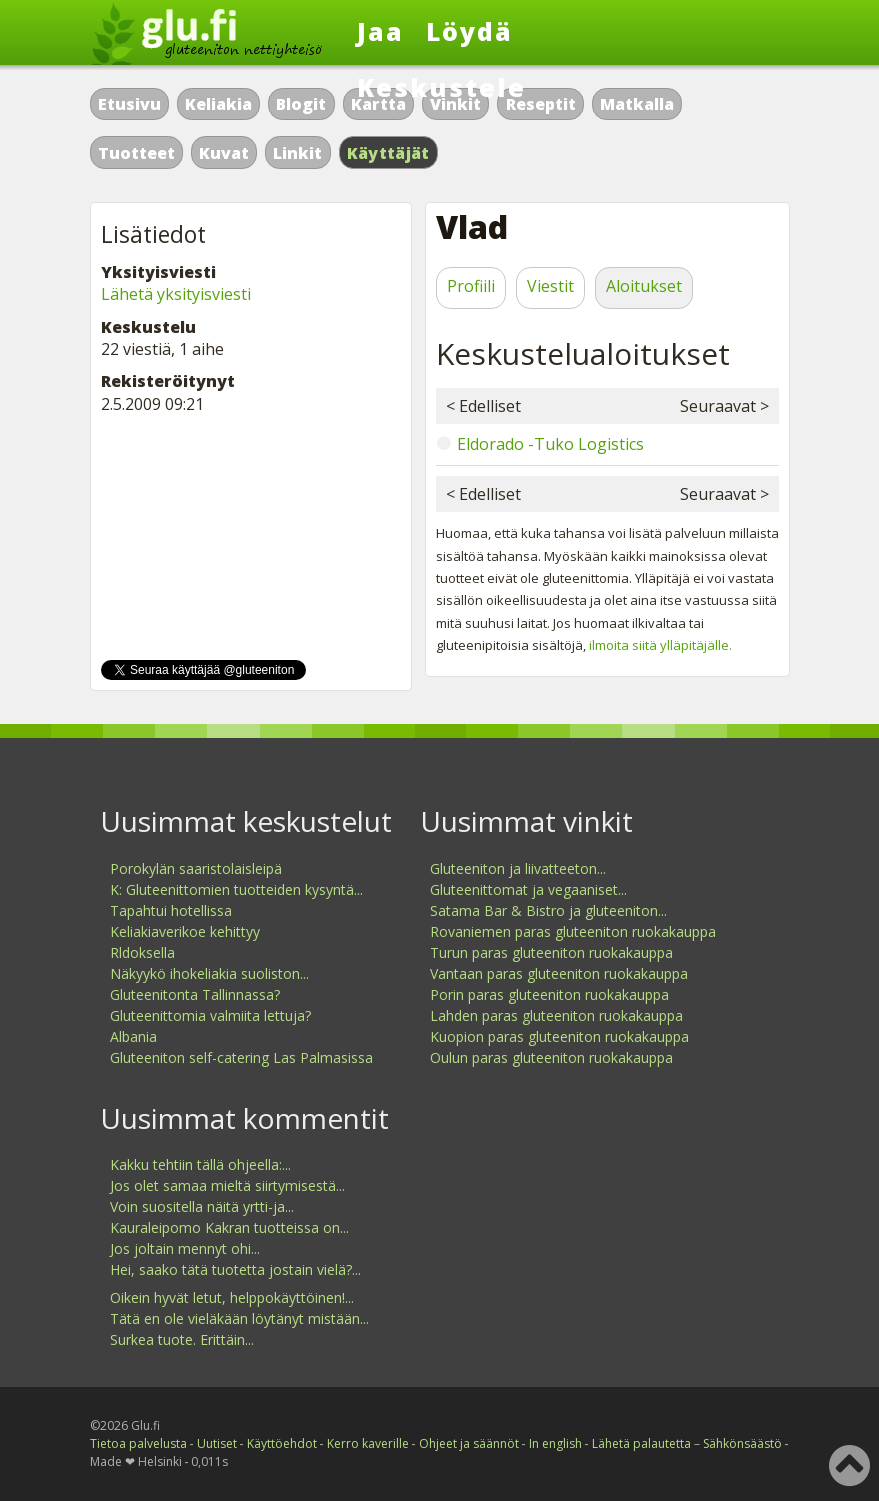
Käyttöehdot (282, 1443)
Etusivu (129, 104)
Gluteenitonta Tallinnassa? (195, 994)
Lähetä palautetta (641, 1443)
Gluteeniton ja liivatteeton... (518, 868)
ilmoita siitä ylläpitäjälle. (660, 645)
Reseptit (541, 104)
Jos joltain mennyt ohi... (185, 1248)
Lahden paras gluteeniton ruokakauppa (556, 1015)
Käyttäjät (388, 153)
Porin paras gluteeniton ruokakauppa (549, 994)
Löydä (469, 31)
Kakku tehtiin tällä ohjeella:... (200, 1164)
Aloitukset (644, 286)
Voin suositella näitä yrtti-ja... (202, 1206)
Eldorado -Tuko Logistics (550, 444)
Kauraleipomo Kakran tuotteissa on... (229, 1227)
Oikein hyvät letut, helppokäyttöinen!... (232, 1297)
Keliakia (218, 104)
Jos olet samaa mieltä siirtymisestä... (227, 1185)
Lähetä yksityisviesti (176, 294)
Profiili (471, 286)
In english (555, 1443)
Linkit (297, 153)
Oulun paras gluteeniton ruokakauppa (551, 1057)
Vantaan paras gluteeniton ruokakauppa (559, 973)
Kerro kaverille (368, 1443)
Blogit (301, 104)
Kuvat (224, 153)
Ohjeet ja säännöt (469, 1443)
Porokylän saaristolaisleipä (196, 868)
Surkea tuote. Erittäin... (182, 1339)
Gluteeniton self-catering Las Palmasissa (241, 1057)
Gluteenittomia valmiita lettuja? (210, 1015)
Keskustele (441, 87)
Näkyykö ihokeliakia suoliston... (209, 973)
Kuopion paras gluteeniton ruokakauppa (559, 1036)
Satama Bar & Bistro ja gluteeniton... (548, 910)
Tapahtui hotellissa (171, 910)
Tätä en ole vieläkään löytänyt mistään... (239, 1318)
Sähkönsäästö (742, 1443)
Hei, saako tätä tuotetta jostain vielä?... (235, 1269)
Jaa (380, 31)
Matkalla (637, 104)
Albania (133, 1036)
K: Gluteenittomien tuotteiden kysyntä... (236, 889)
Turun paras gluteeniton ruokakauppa (551, 952)
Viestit (550, 286)
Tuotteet (136, 153)
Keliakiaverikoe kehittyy (185, 931)
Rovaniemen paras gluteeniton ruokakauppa (573, 931)
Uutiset (217, 1443)
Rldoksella (142, 952)
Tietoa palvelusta (138, 1443)
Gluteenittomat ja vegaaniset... (528, 889)
